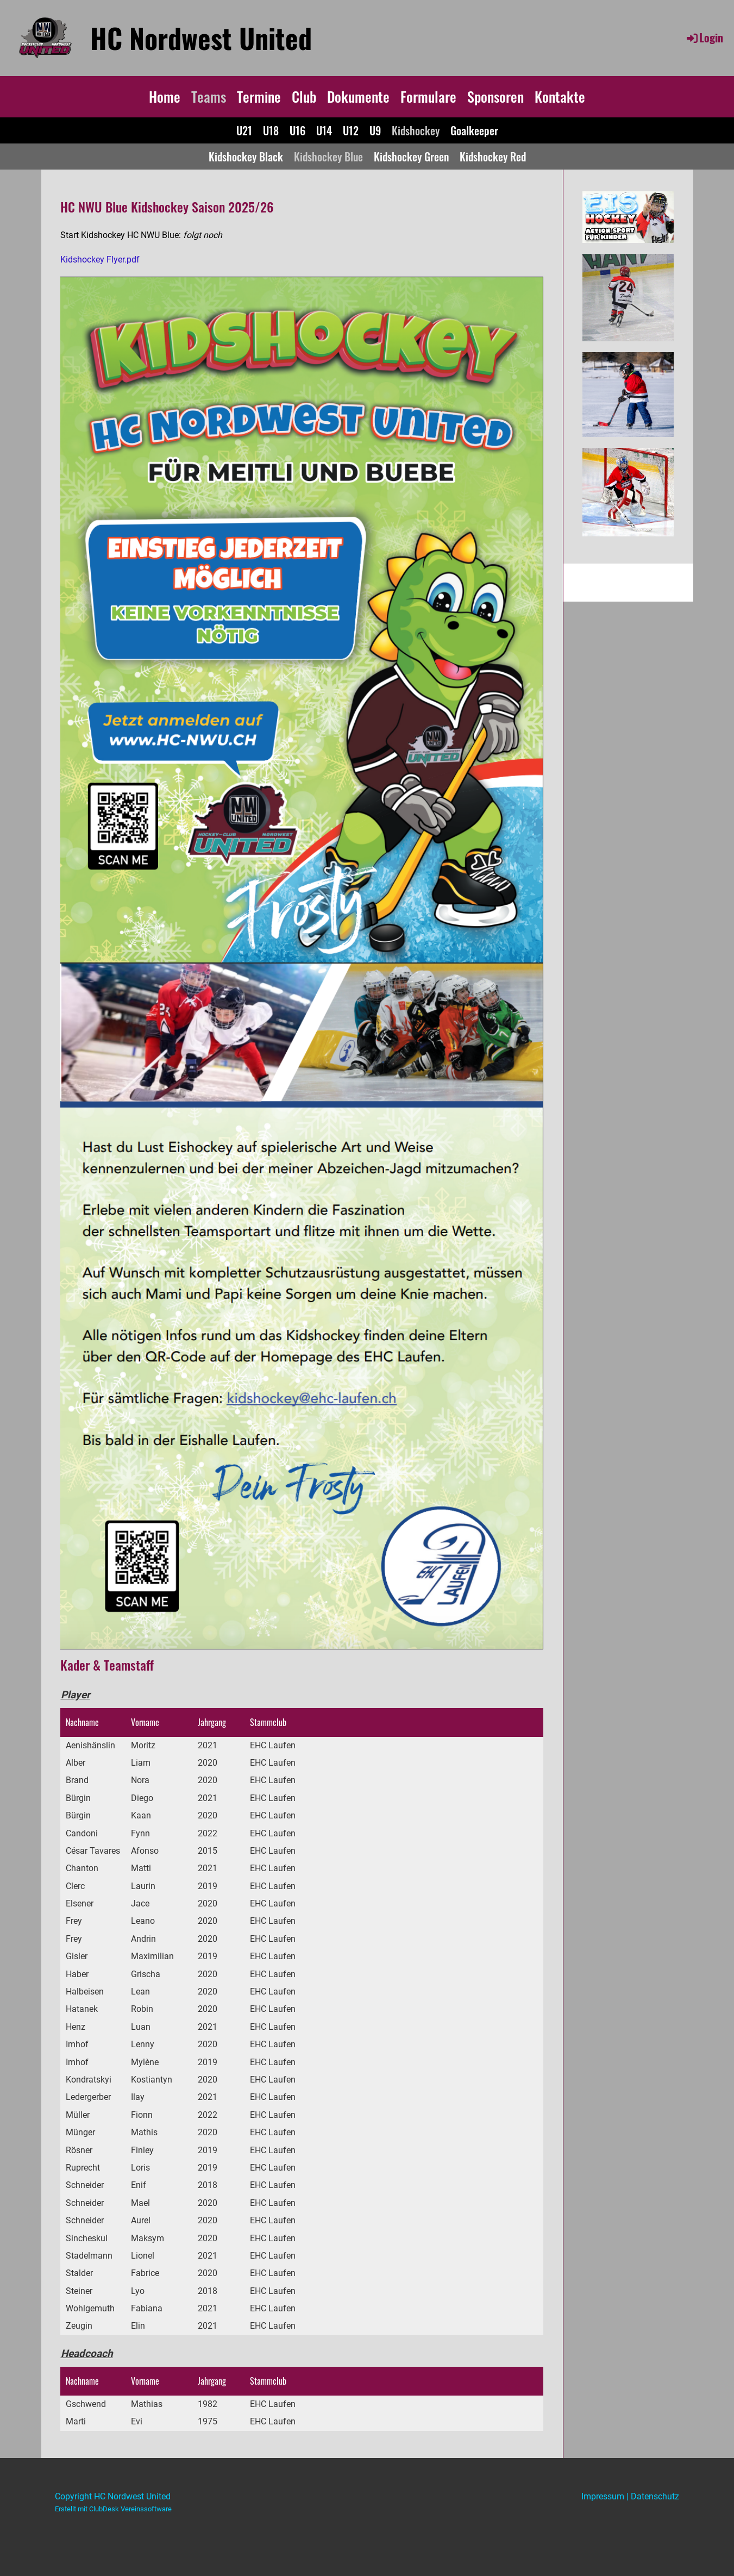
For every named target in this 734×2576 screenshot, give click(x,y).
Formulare (428, 96)
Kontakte (560, 96)
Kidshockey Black (246, 156)
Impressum (602, 2496)
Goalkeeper (474, 130)
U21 (244, 130)
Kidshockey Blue (328, 156)
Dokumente (358, 96)
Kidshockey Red (493, 156)
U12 (351, 130)
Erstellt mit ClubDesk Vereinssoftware (113, 2509)
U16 (297, 130)
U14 (324, 130)
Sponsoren (495, 96)
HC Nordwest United (201, 37)
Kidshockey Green (411, 156)
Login (704, 37)
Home (164, 96)
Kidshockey (416, 130)
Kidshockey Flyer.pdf (100, 259)
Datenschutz (655, 2496)
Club (304, 96)
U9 (375, 130)
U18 (271, 130)
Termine (259, 96)
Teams (208, 96)
